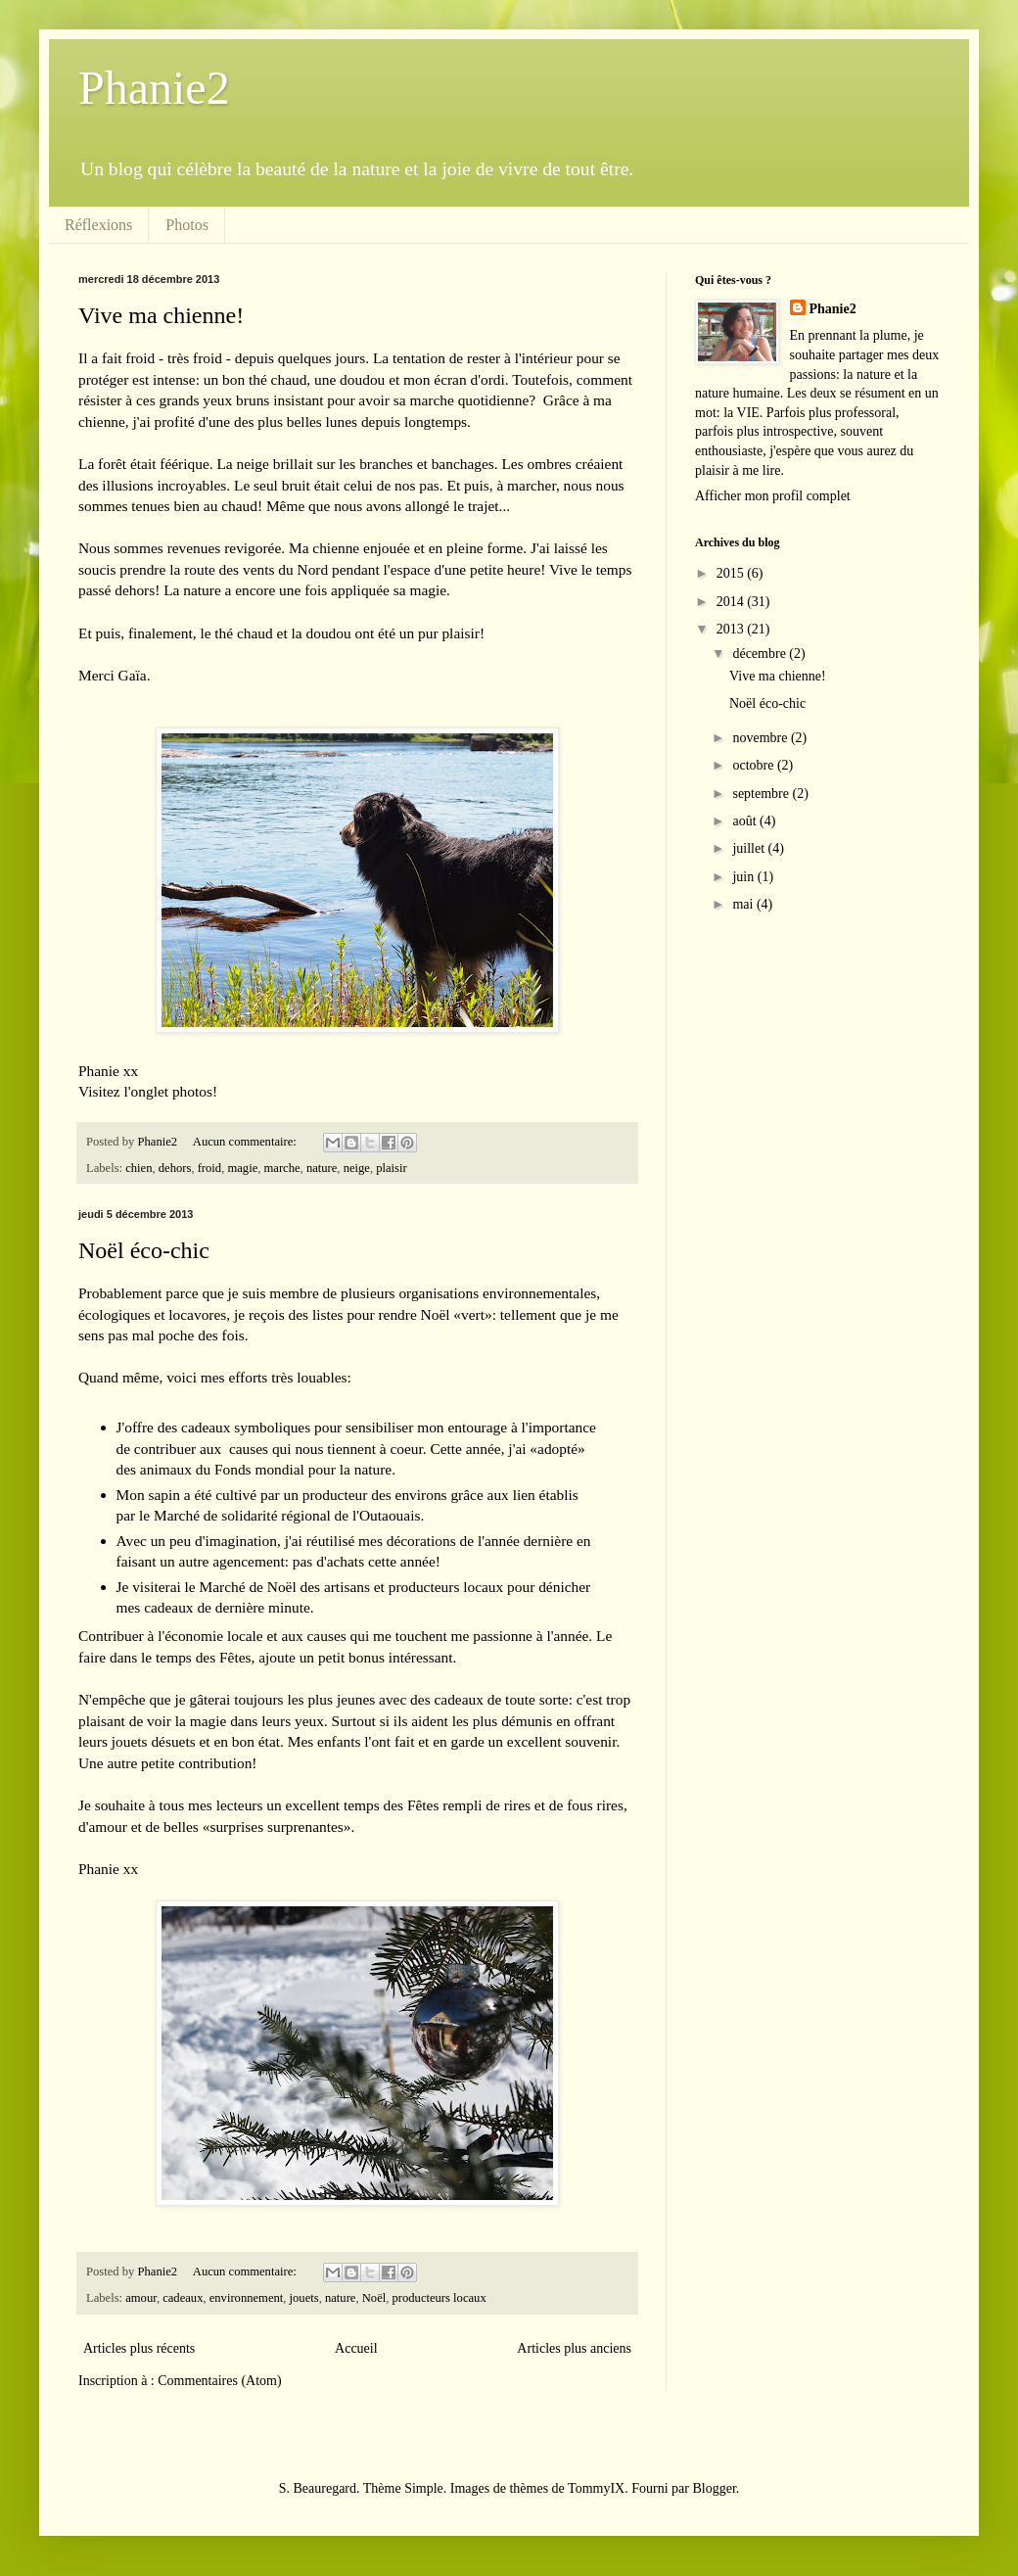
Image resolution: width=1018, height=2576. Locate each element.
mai (744, 904)
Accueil (356, 2348)
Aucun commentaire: (246, 1141)
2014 (732, 601)
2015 (732, 573)
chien (138, 1168)
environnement (246, 2298)
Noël (374, 2298)
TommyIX (596, 2488)
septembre (762, 793)
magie (242, 1168)
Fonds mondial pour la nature (303, 1469)
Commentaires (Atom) (219, 2380)
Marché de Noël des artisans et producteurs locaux (352, 1586)
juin (744, 876)
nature (321, 1168)
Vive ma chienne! (161, 315)
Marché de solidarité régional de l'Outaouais (287, 1515)
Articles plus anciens (574, 2348)
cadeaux (182, 2298)
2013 (732, 629)
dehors (175, 1168)
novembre (761, 737)
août (746, 821)
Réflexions (98, 224)
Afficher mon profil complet (773, 496)
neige (357, 1168)
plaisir (391, 1168)
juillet (749, 848)
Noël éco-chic (143, 1250)
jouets (304, 2298)
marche (282, 1168)
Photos (186, 224)
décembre (760, 653)
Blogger (713, 2488)
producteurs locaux (439, 2298)
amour (141, 2298)
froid (209, 1168)
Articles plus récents (139, 2348)
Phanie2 (154, 88)
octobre (754, 765)
